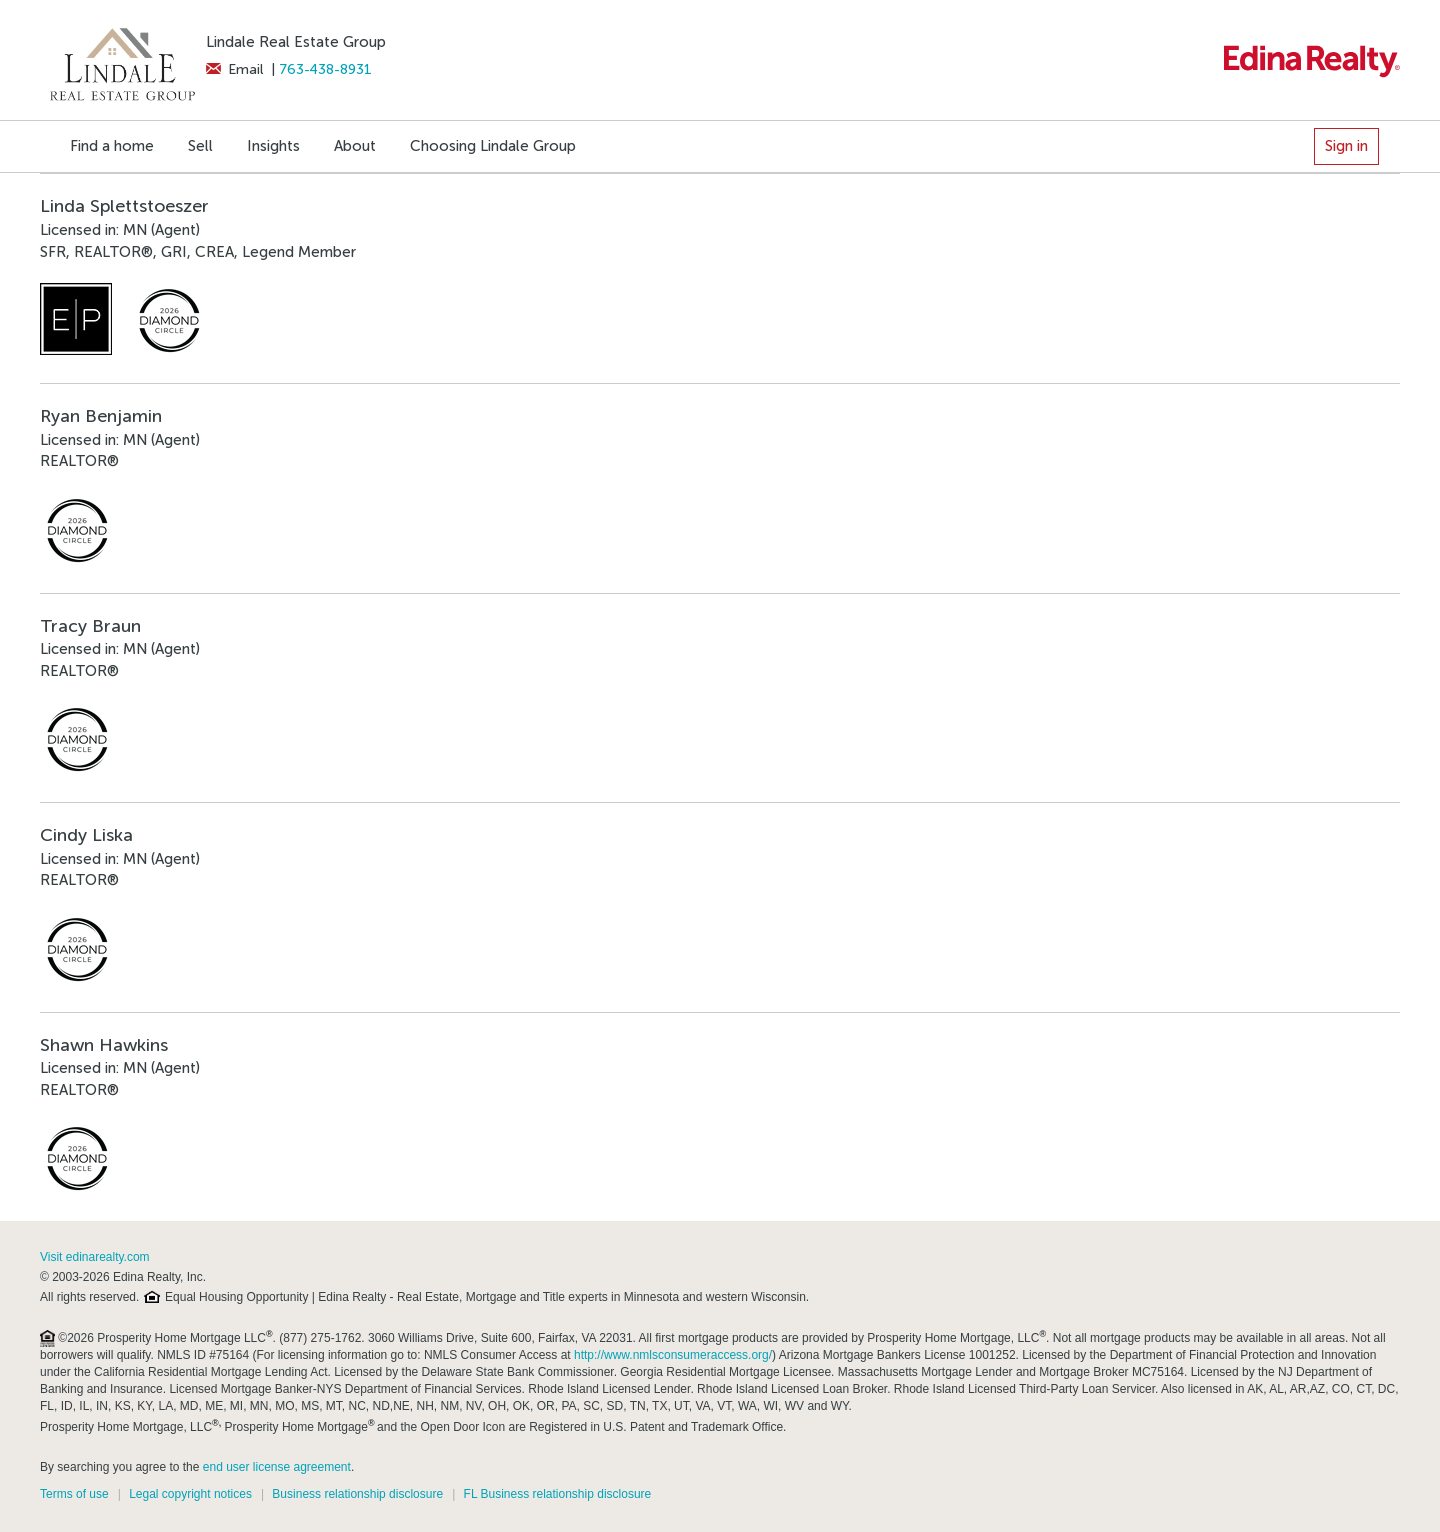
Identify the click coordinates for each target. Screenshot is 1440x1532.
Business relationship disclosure (357, 1494)
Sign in (1346, 146)
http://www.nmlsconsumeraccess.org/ (673, 1355)
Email (234, 69)
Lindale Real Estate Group (296, 42)
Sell (200, 146)
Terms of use (74, 1494)
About (355, 146)
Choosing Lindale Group (493, 146)
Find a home (112, 146)
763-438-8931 (326, 69)
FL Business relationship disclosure (558, 1494)
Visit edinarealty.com (95, 1257)
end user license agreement (277, 1467)
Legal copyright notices (190, 1494)
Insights (273, 146)
